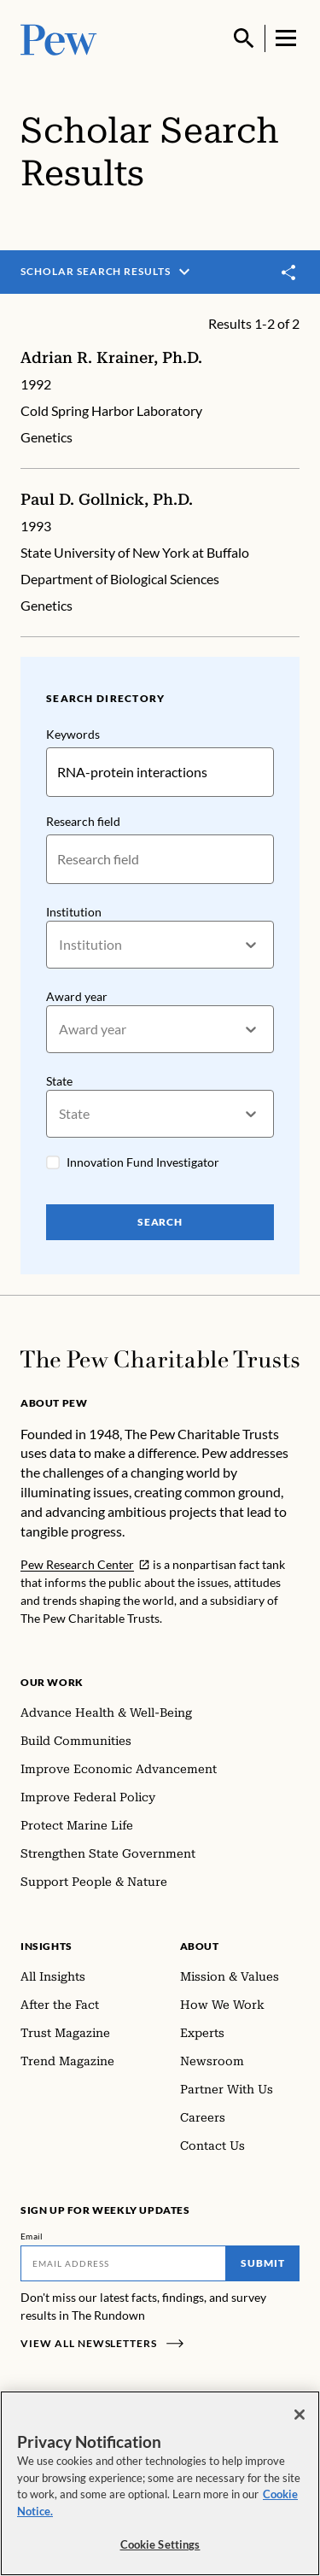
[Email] (123, 2263)
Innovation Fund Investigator (143, 1162)
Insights (46, 1946)
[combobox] (60, 944)
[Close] (299, 2414)
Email (32, 2236)
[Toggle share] (289, 272)
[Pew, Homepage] (58, 38)
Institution (74, 912)
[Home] (160, 1359)
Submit (263, 2263)
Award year (77, 996)
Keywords (73, 734)
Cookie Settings (160, 2544)
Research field (83, 821)
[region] (160, 2483)
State (59, 1081)
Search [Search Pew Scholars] (160, 1221)
